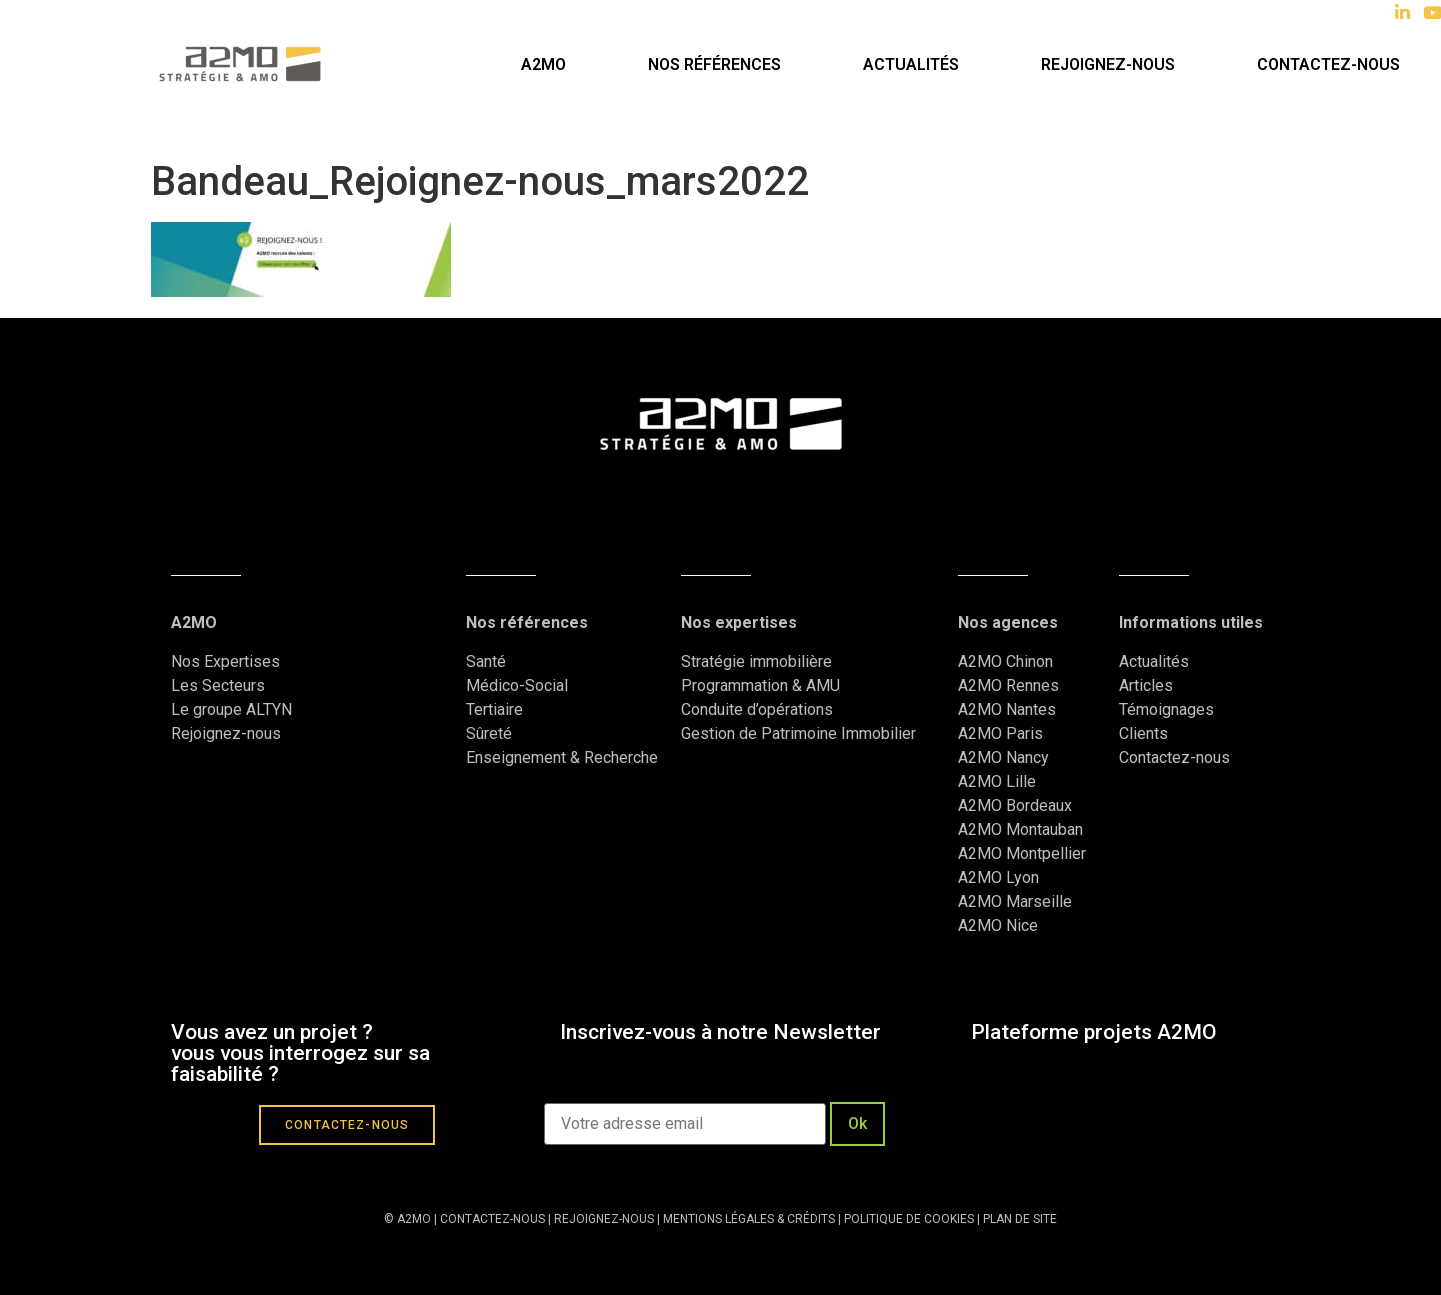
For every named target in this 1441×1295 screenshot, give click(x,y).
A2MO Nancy (1003, 757)
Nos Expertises (225, 661)
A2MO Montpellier (1022, 853)
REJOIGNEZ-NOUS (602, 1219)
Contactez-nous (1174, 757)
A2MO (543, 64)
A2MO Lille (997, 781)
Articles (1146, 685)
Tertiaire (494, 709)
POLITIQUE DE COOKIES (909, 1219)
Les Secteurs (218, 685)
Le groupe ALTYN (231, 709)
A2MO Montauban (1020, 829)
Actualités (911, 64)
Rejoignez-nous (1108, 64)
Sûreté (489, 733)
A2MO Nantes (1007, 709)
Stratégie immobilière (756, 661)
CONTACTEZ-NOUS (492, 1219)
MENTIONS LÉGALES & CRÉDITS (749, 1219)
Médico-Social (517, 685)
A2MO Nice (998, 925)
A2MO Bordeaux (1015, 805)
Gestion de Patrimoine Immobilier (798, 733)
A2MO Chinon (1005, 661)
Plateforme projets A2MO (1094, 1032)
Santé (486, 661)
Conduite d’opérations (757, 709)
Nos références (714, 64)
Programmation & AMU (760, 685)
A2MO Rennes (1008, 685)
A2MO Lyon (998, 877)
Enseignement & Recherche (562, 757)
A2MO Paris (1000, 733)
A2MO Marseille (1015, 901)
